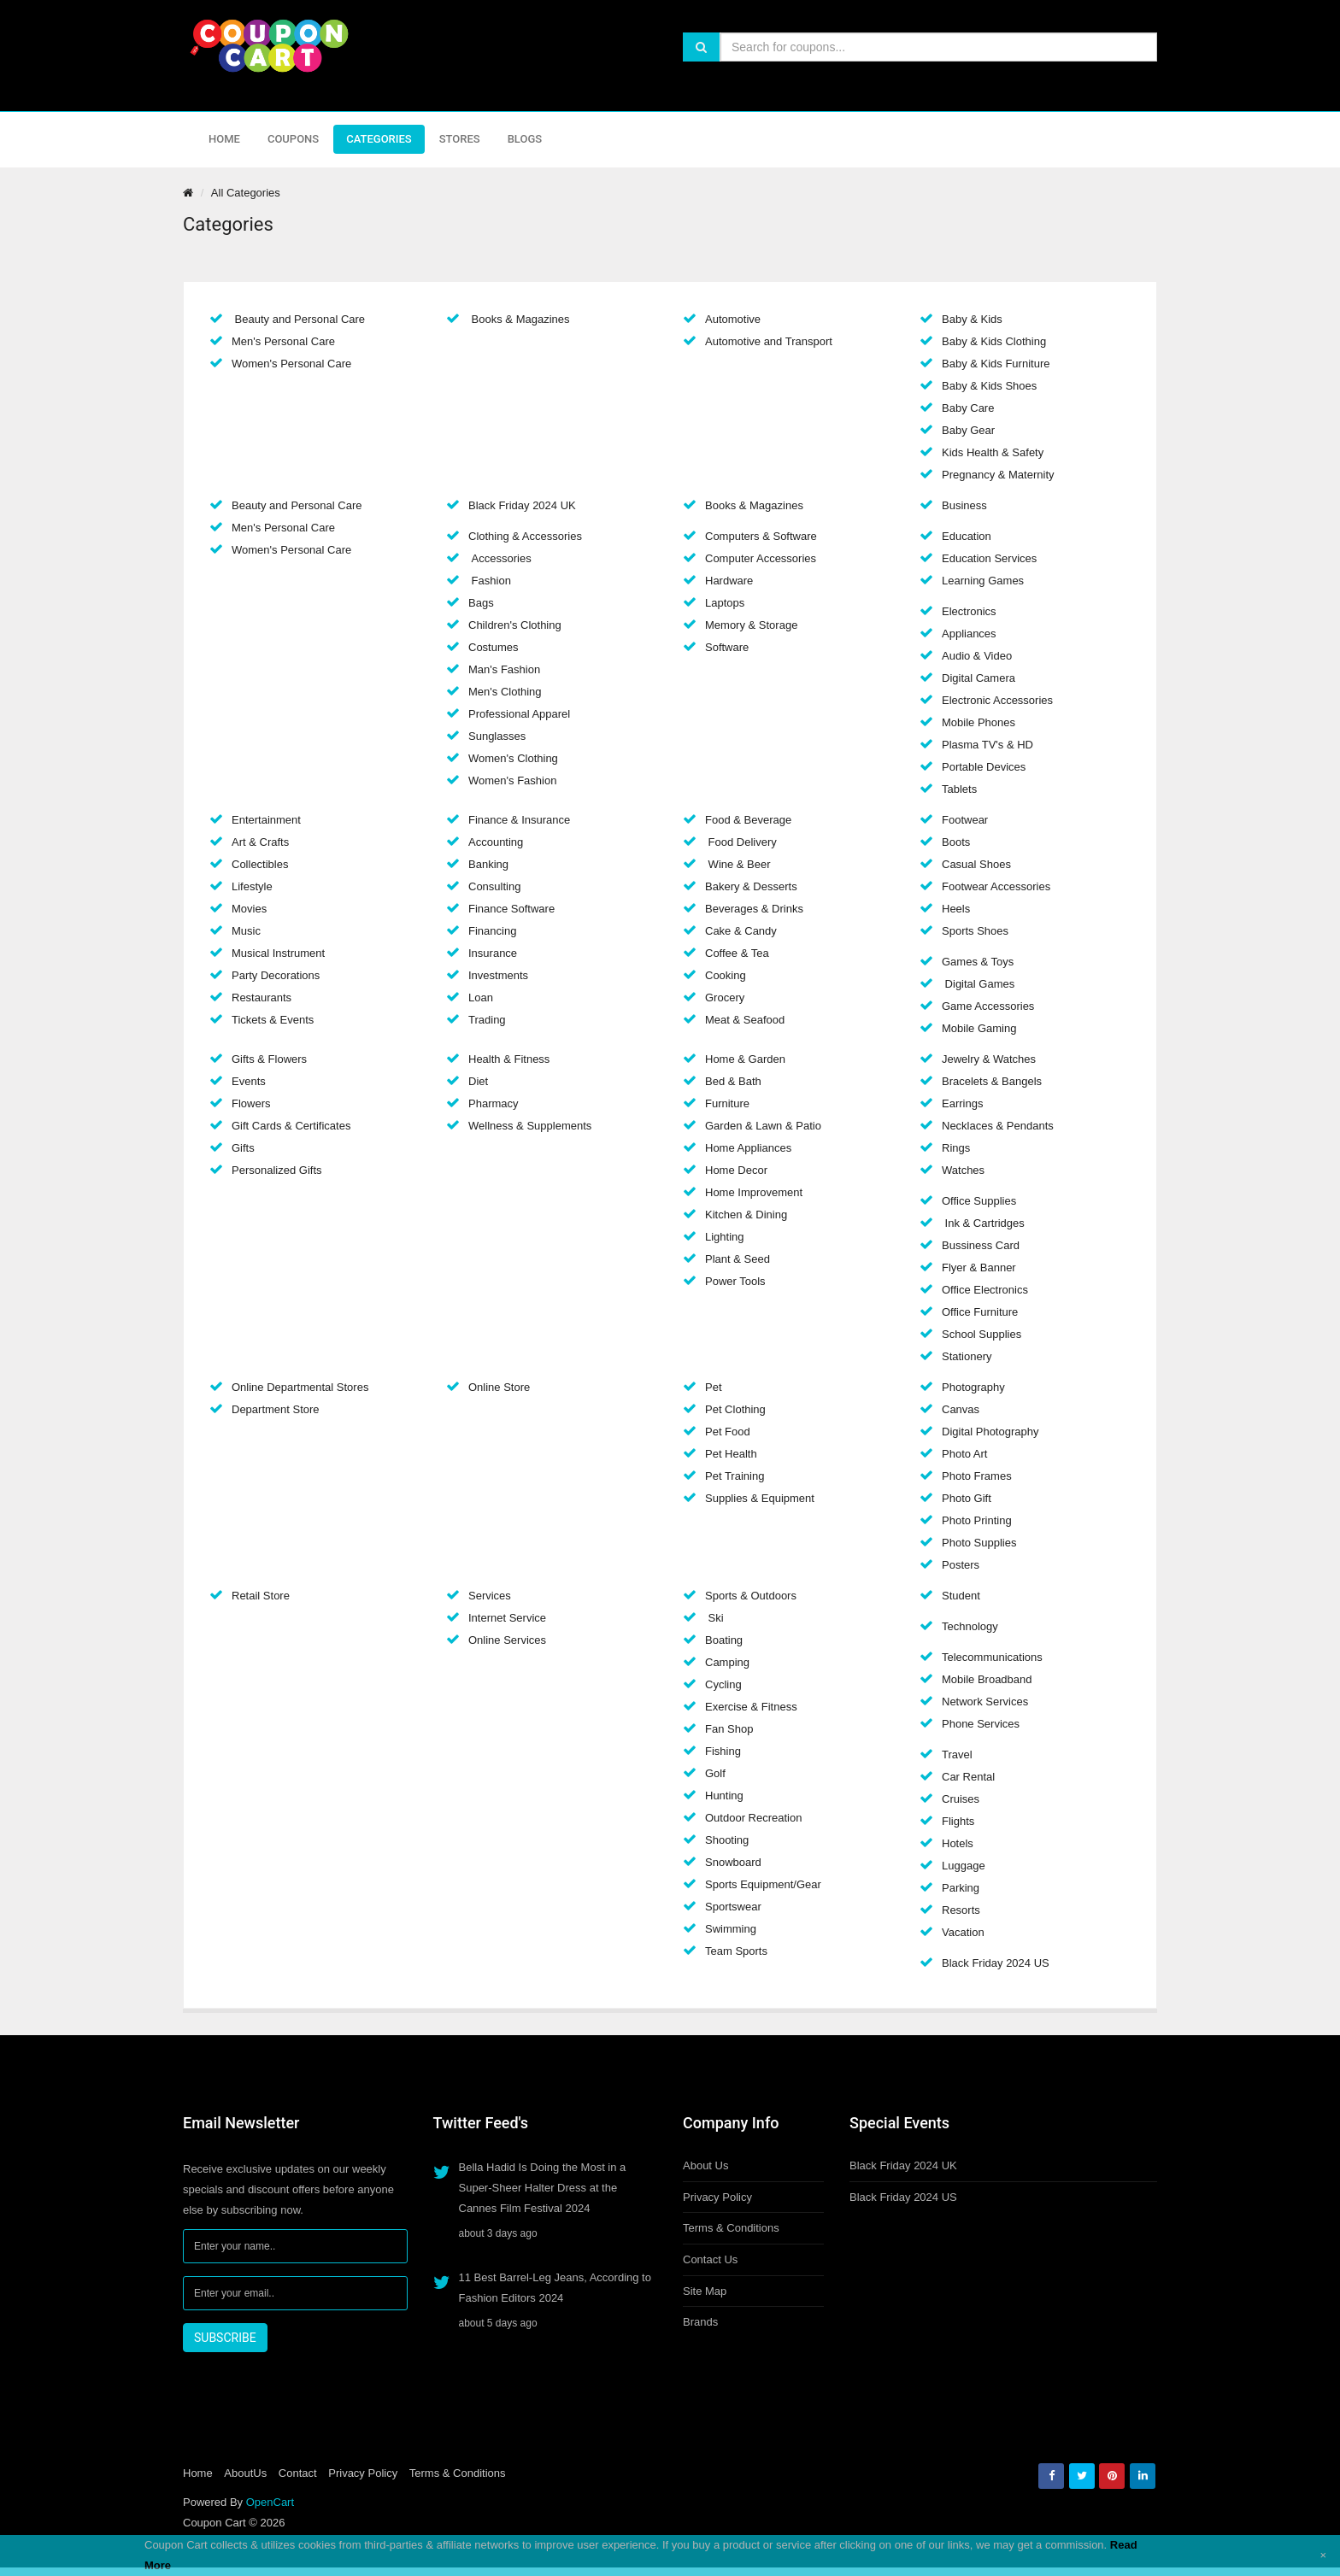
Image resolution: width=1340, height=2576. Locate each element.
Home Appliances (748, 1147)
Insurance (492, 953)
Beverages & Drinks (754, 908)
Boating (724, 1640)
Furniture (727, 1103)
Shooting (727, 1840)
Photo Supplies (979, 1542)
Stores (459, 138)
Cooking (725, 975)
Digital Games (978, 983)
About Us (705, 2165)
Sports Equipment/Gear (763, 1884)
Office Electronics (985, 1289)
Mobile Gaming (979, 1028)
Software (727, 647)
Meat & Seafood (745, 1019)
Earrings (962, 1103)
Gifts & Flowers (269, 1059)
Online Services (507, 1640)
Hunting (724, 1795)
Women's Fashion (512, 780)
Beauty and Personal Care (298, 319)
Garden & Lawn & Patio (763, 1125)
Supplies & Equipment (759, 1498)
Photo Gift (966, 1498)
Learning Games (983, 580)
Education (966, 536)
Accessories (500, 558)
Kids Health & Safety (992, 452)
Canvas (960, 1409)
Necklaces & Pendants (998, 1125)
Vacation (963, 1932)
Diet (478, 1081)
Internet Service (507, 1617)
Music (246, 930)
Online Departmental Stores (300, 1387)
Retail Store (261, 1595)
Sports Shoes (975, 930)
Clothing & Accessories (525, 536)
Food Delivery (741, 842)
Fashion (489, 580)
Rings (956, 1147)
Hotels (957, 1843)
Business (964, 505)
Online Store (499, 1387)
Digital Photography (990, 1431)
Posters (960, 1564)
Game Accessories (988, 1006)
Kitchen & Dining (746, 1214)
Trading (487, 1019)
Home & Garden (745, 1059)
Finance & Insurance (519, 819)
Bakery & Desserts (751, 886)
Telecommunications (992, 1657)
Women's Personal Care (291, 363)
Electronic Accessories (997, 700)
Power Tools (735, 1281)
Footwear (965, 819)
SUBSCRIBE (225, 2337)
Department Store (276, 1409)
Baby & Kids (972, 319)
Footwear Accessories (996, 886)
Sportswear (733, 1906)
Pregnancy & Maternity (998, 474)
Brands (700, 2321)
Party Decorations (276, 975)
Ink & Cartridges (983, 1223)
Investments (498, 975)
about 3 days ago (498, 2233)
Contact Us (710, 2259)
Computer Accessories (760, 558)
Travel (957, 1754)
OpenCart (270, 2502)
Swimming (730, 1928)
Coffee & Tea (737, 953)
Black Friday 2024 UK (522, 505)
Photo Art (964, 1453)
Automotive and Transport (768, 341)
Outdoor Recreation (753, 1817)
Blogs (525, 138)
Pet (713, 1387)
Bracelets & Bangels (992, 1081)
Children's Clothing (514, 625)
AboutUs (245, 2473)
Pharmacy (493, 1103)
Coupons (293, 138)
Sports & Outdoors (750, 1595)
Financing (492, 930)
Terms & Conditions (731, 2227)
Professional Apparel (519, 713)
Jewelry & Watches (989, 1059)
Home (224, 138)
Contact (298, 2473)
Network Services (985, 1701)
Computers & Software (761, 536)
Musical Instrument (278, 953)
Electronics (969, 611)
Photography (973, 1387)
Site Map (704, 2291)
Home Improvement (753, 1192)
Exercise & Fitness (751, 1706)
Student (961, 1595)
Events (249, 1081)
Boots (956, 842)
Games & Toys (978, 961)
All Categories (245, 192)
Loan (480, 997)
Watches (963, 1170)
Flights (958, 1821)
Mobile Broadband (987, 1679)
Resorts (961, 1910)
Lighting (724, 1236)
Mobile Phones (978, 722)
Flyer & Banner (979, 1267)
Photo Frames (977, 1476)
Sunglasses (497, 736)
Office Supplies (979, 1200)
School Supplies (981, 1334)
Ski (714, 1617)
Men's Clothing (505, 691)
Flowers (251, 1103)
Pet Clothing (735, 1409)
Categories (378, 138)
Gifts (243, 1147)
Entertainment (266, 819)
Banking (488, 864)
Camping (727, 1662)
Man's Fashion (504, 669)
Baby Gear (968, 430)
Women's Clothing (513, 758)
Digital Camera (978, 678)
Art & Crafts (260, 842)
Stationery (967, 1356)
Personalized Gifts (277, 1170)
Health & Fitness (509, 1059)
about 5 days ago (498, 2323)
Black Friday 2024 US (995, 1963)
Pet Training (734, 1476)
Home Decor (736, 1170)
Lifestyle (252, 886)
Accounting (495, 842)
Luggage (963, 1865)
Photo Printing (977, 1520)
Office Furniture (980, 1312)
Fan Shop (729, 1728)
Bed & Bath (733, 1081)
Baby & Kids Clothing (994, 341)
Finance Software (511, 908)
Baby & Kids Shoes (989, 385)
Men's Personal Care (283, 341)
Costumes (493, 647)
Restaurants (261, 997)
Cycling (723, 1684)
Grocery (724, 997)
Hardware (729, 580)
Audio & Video (977, 655)
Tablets (959, 789)
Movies (249, 908)
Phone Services (981, 1723)
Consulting (494, 886)
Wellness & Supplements (529, 1125)
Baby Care (968, 408)
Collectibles (260, 864)
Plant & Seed (737, 1259)
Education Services (989, 558)
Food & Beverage (748, 819)
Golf (715, 1773)
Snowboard (733, 1862)
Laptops (724, 602)
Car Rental (968, 1776)
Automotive (733, 319)
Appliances (969, 633)
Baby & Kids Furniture (995, 363)
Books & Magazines (519, 319)
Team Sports (736, 1951)
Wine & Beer (738, 864)
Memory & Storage (751, 625)
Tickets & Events (273, 1019)
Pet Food (727, 1431)
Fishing (723, 1751)
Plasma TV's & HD (987, 744)
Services (489, 1595)
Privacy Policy (717, 2197)
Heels (956, 908)
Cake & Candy (741, 930)
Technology (970, 1626)
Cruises (960, 1799)
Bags (481, 602)
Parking (960, 1887)
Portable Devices (984, 766)
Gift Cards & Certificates (291, 1125)
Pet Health (731, 1453)
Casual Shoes (976, 864)
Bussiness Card (981, 1245)
